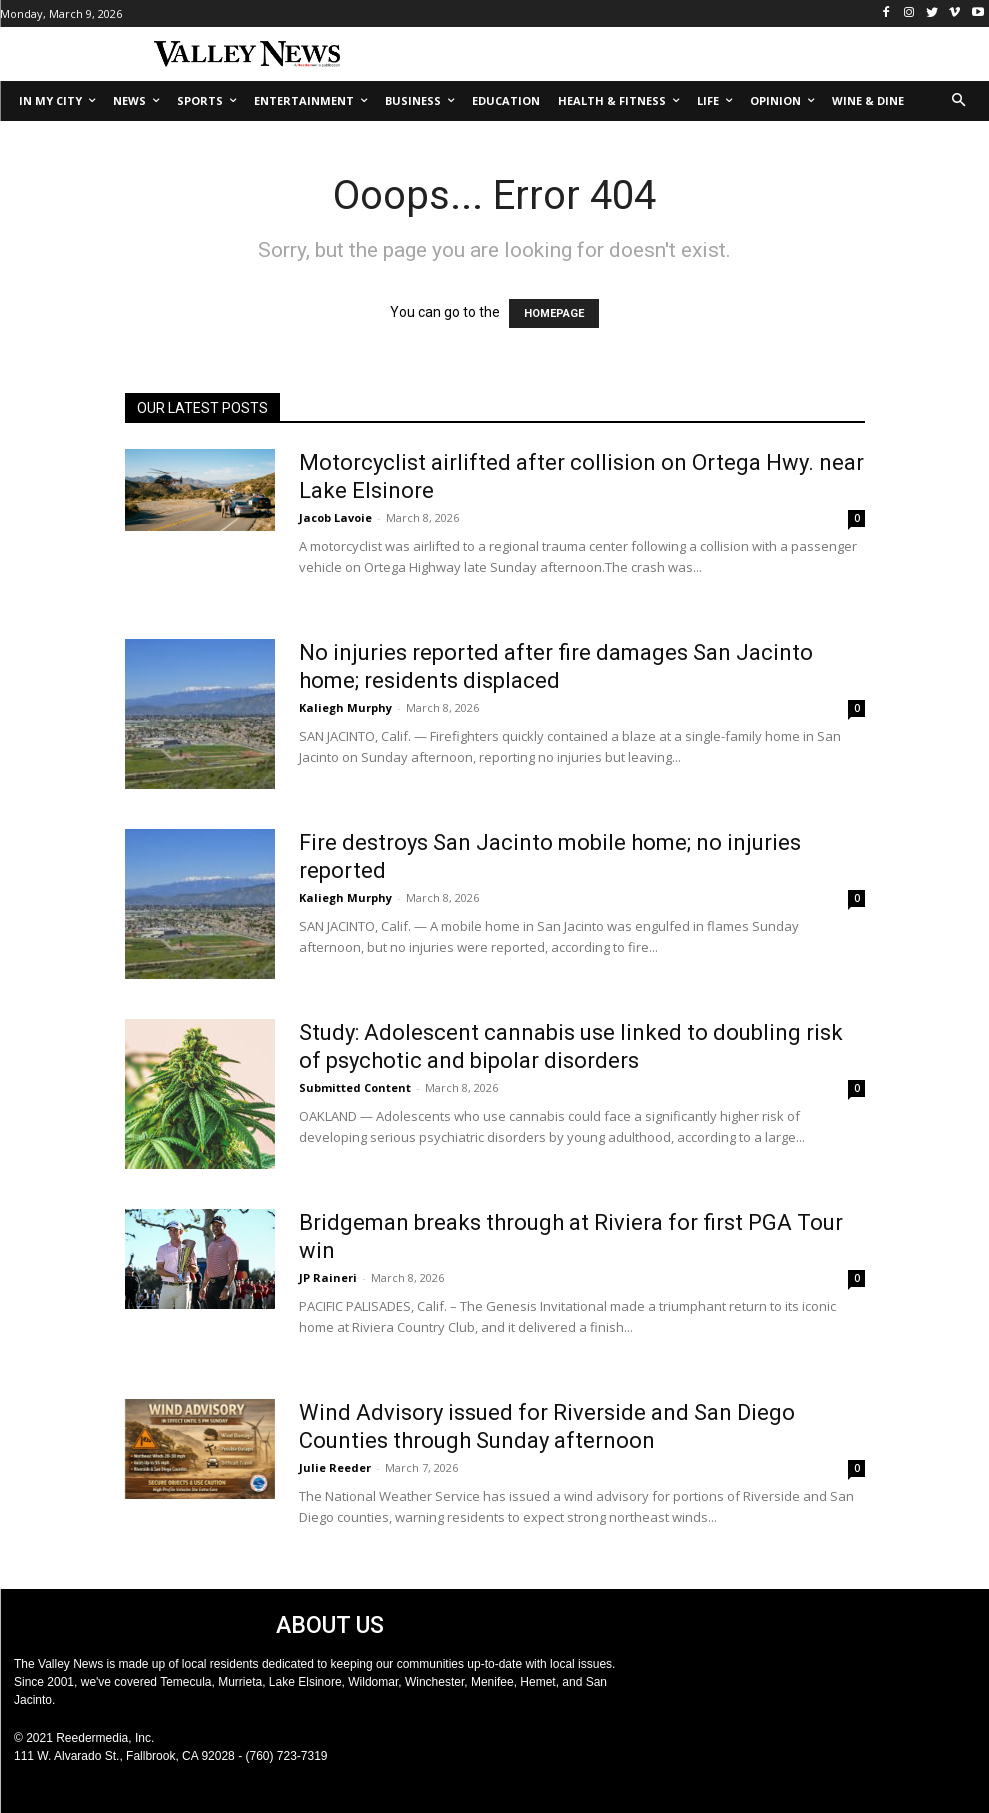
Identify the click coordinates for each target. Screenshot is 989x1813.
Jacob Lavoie (335, 517)
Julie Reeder (335, 1467)
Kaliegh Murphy (345, 707)
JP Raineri (328, 1277)
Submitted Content (355, 1087)
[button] (959, 101)
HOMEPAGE (554, 313)
